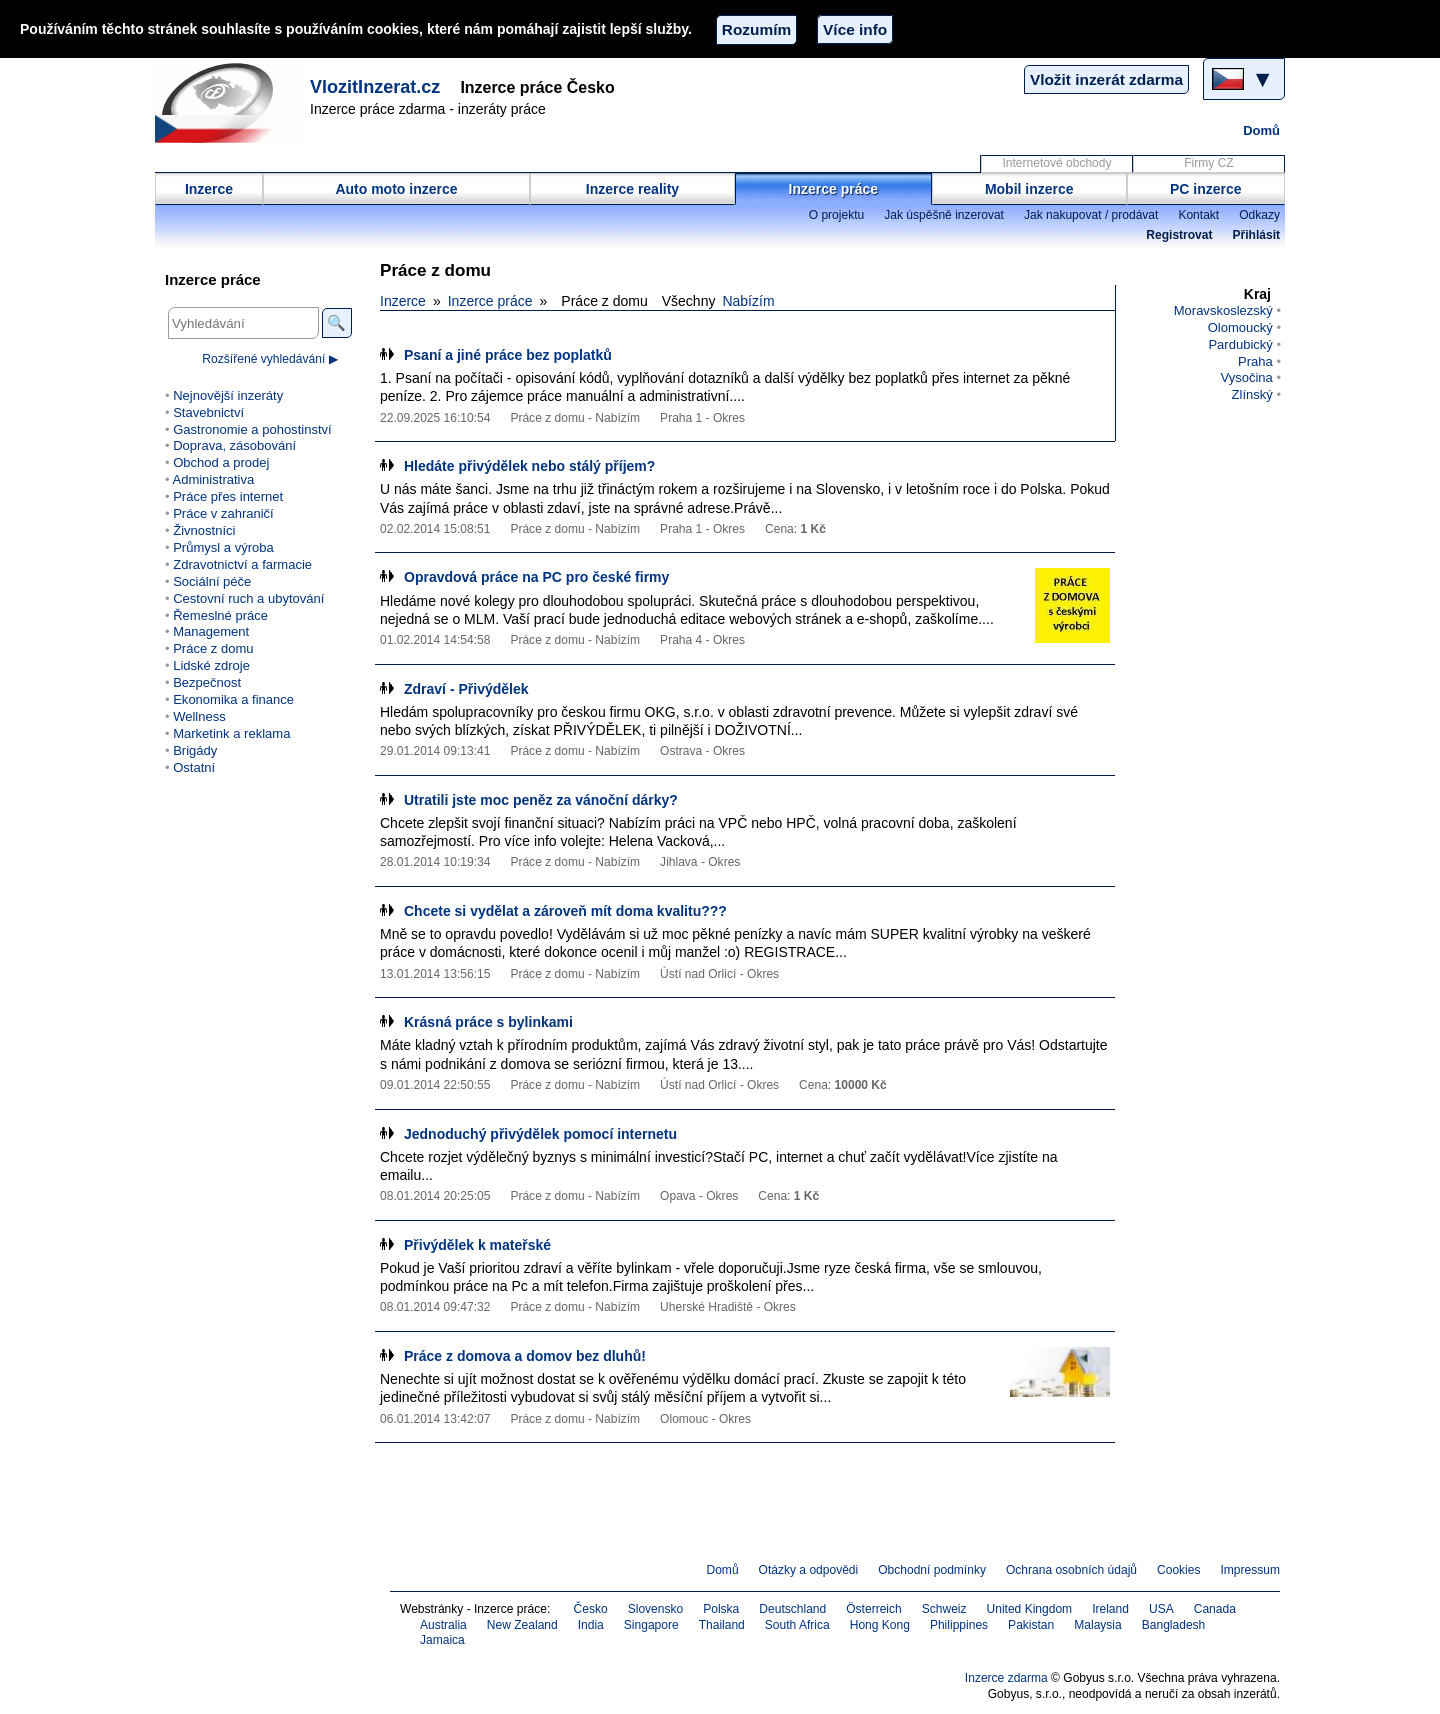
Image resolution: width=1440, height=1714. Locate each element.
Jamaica (442, 1640)
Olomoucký (1240, 327)
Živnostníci (204, 530)
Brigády (195, 750)
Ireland (1110, 1609)
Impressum (1251, 1570)
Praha (1255, 361)
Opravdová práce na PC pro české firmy (536, 577)
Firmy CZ (1208, 163)
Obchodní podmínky (932, 1570)
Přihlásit (1256, 235)
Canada (1215, 1609)
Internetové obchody (1056, 163)
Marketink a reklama (231, 733)
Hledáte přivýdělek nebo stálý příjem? (529, 466)
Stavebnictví (208, 412)
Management (211, 631)
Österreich (874, 1609)
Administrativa (213, 479)
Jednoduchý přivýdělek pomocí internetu (540, 1134)
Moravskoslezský (1223, 310)
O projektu (837, 215)
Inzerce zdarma (1006, 1678)
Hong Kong (880, 1625)
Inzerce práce (834, 189)
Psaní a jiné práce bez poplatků (508, 355)
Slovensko (656, 1609)
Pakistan (1031, 1625)
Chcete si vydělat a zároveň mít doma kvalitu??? (565, 911)
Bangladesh (1174, 1625)
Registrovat (1179, 235)
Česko (591, 1609)
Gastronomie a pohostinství (252, 429)
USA (1161, 1609)
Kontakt (1198, 215)
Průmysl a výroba (223, 547)
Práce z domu (213, 648)
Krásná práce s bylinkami (488, 1022)
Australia (443, 1625)
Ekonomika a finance (233, 699)
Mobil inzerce (1029, 189)
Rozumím (756, 29)
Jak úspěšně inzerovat (944, 215)
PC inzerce (1206, 189)
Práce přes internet (228, 496)
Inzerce (209, 189)
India (591, 1625)
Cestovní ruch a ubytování (248, 598)
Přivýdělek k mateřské (477, 1245)
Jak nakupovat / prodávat (1091, 215)
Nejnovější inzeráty (228, 395)
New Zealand (522, 1625)
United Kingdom (1030, 1609)
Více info (855, 29)
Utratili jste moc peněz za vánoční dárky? (541, 800)
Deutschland (792, 1609)
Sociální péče (212, 581)
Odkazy (1259, 215)
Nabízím (748, 301)
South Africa (797, 1625)
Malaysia (1097, 1625)
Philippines (959, 1625)
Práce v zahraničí (223, 513)
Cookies (1178, 1570)
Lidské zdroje (211, 665)
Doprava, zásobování (234, 445)
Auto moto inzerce (396, 189)
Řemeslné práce (220, 615)
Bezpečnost (207, 682)
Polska (721, 1609)
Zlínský (1252, 394)
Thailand (722, 1625)
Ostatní (194, 767)
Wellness (199, 716)
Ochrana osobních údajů (1071, 1570)
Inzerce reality (632, 189)
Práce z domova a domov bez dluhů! (525, 1356)
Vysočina (1246, 377)
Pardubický (1240, 344)
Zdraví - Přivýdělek (466, 689)
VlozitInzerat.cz (375, 87)
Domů (1261, 130)
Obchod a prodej (221, 462)
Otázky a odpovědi (809, 1570)
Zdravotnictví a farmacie (242, 564)
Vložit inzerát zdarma (1106, 79)
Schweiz (944, 1609)
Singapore (651, 1625)
